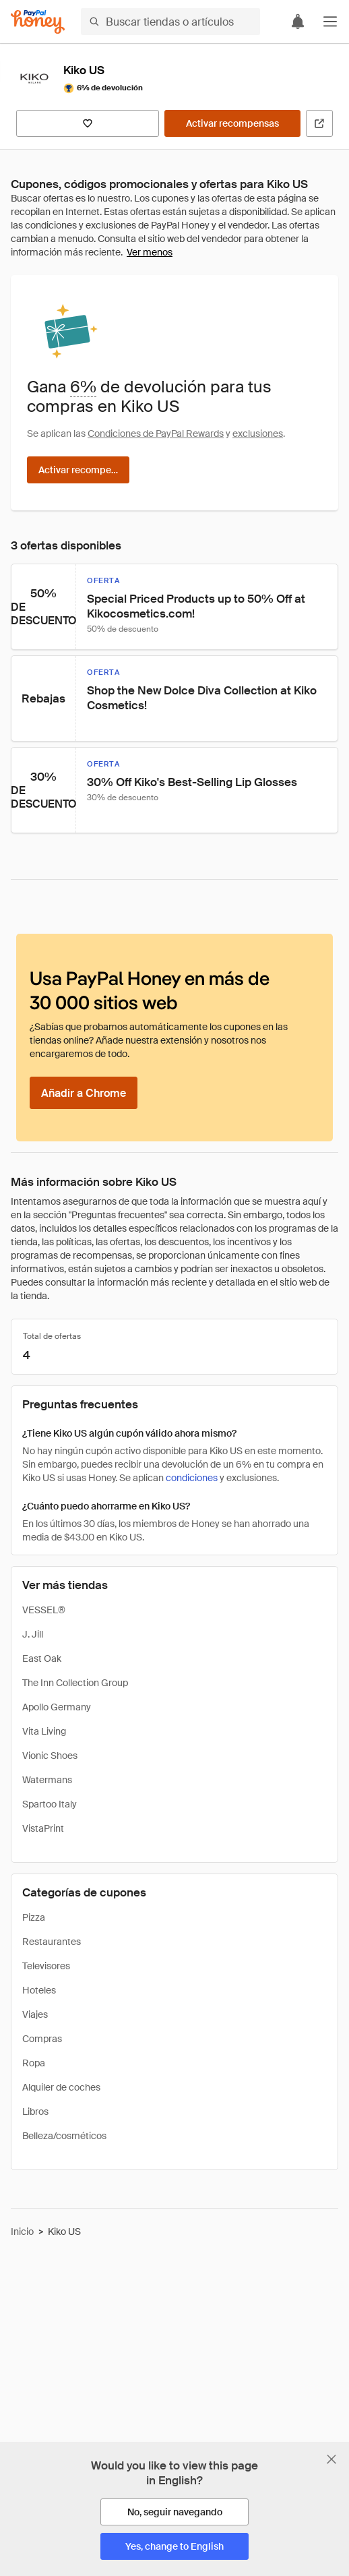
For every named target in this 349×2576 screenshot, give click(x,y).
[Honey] (38, 22)
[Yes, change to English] (174, 2546)
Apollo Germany (56, 1707)
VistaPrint (43, 1828)
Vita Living (44, 1731)
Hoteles (39, 1990)
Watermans (47, 1780)
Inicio (22, 2231)
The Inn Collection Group (75, 1683)
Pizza (33, 1917)
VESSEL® (43, 1610)
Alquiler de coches (61, 2087)
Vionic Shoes (49, 1755)
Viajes (35, 2014)
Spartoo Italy (49, 1804)
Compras (42, 2039)
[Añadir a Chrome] (83, 1093)
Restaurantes (51, 1942)
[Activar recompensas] (232, 123)
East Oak (41, 1658)
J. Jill (32, 1634)
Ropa (33, 2063)
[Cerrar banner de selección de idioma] (331, 2459)
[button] (330, 21)
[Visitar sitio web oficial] (319, 123)
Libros (35, 2111)
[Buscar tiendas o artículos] (170, 21)
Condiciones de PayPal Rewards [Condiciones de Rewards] (156, 433)
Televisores (46, 1966)
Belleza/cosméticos (64, 2136)
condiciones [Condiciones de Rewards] (192, 1478)
